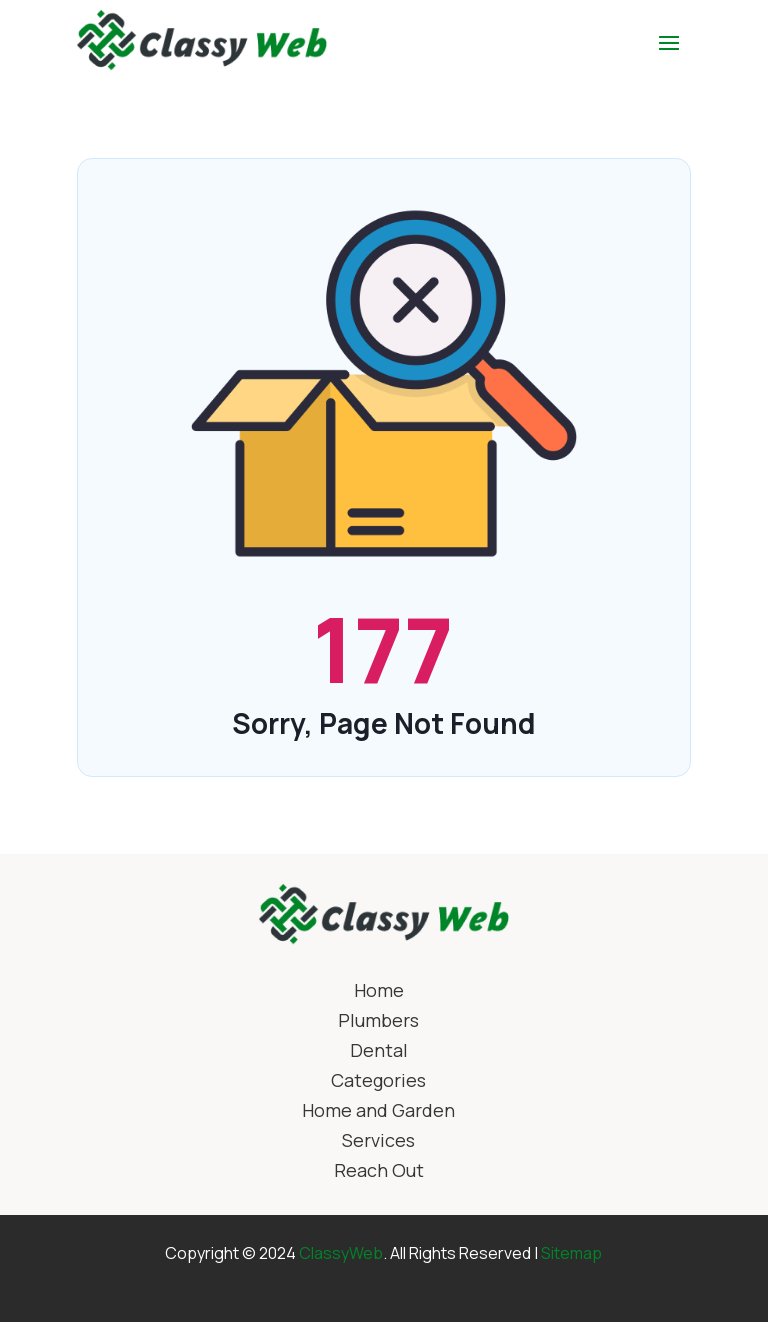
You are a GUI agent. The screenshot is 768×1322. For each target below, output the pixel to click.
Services (378, 1142)
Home (379, 992)
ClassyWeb (341, 1253)
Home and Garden (378, 1112)
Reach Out (379, 1172)
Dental (379, 1052)
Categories (378, 1082)
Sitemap (571, 1253)
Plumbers (378, 1022)
